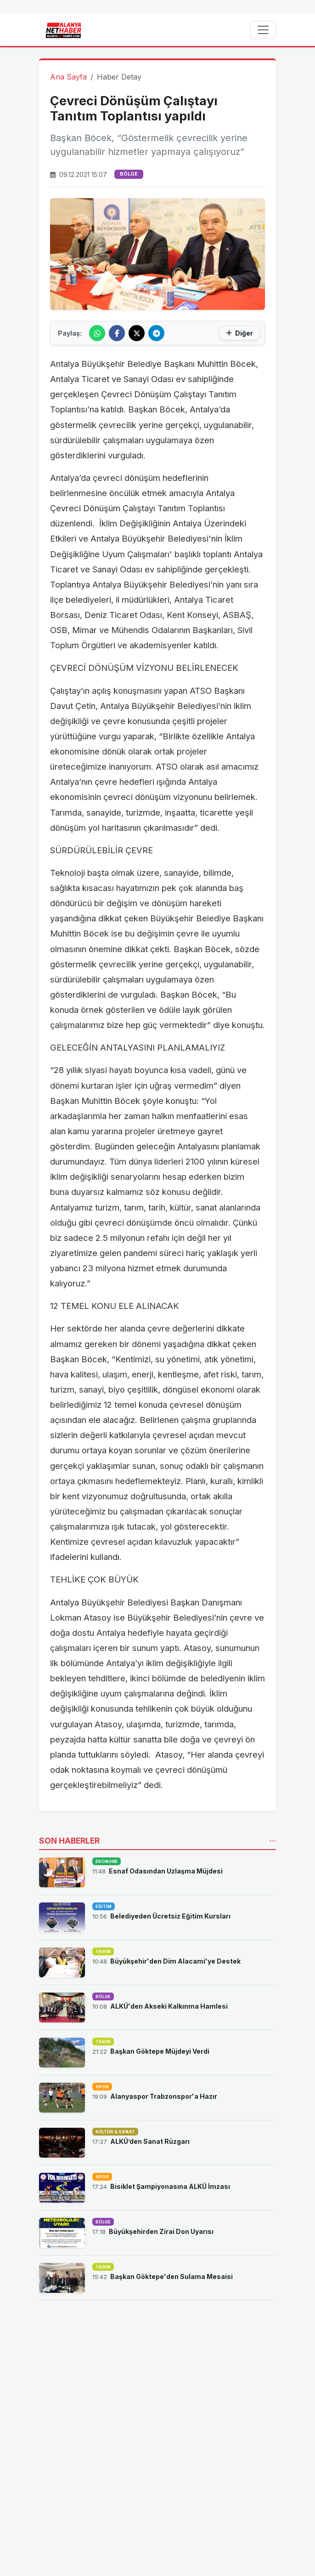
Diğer (239, 333)
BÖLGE (129, 174)
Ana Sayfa (68, 76)
